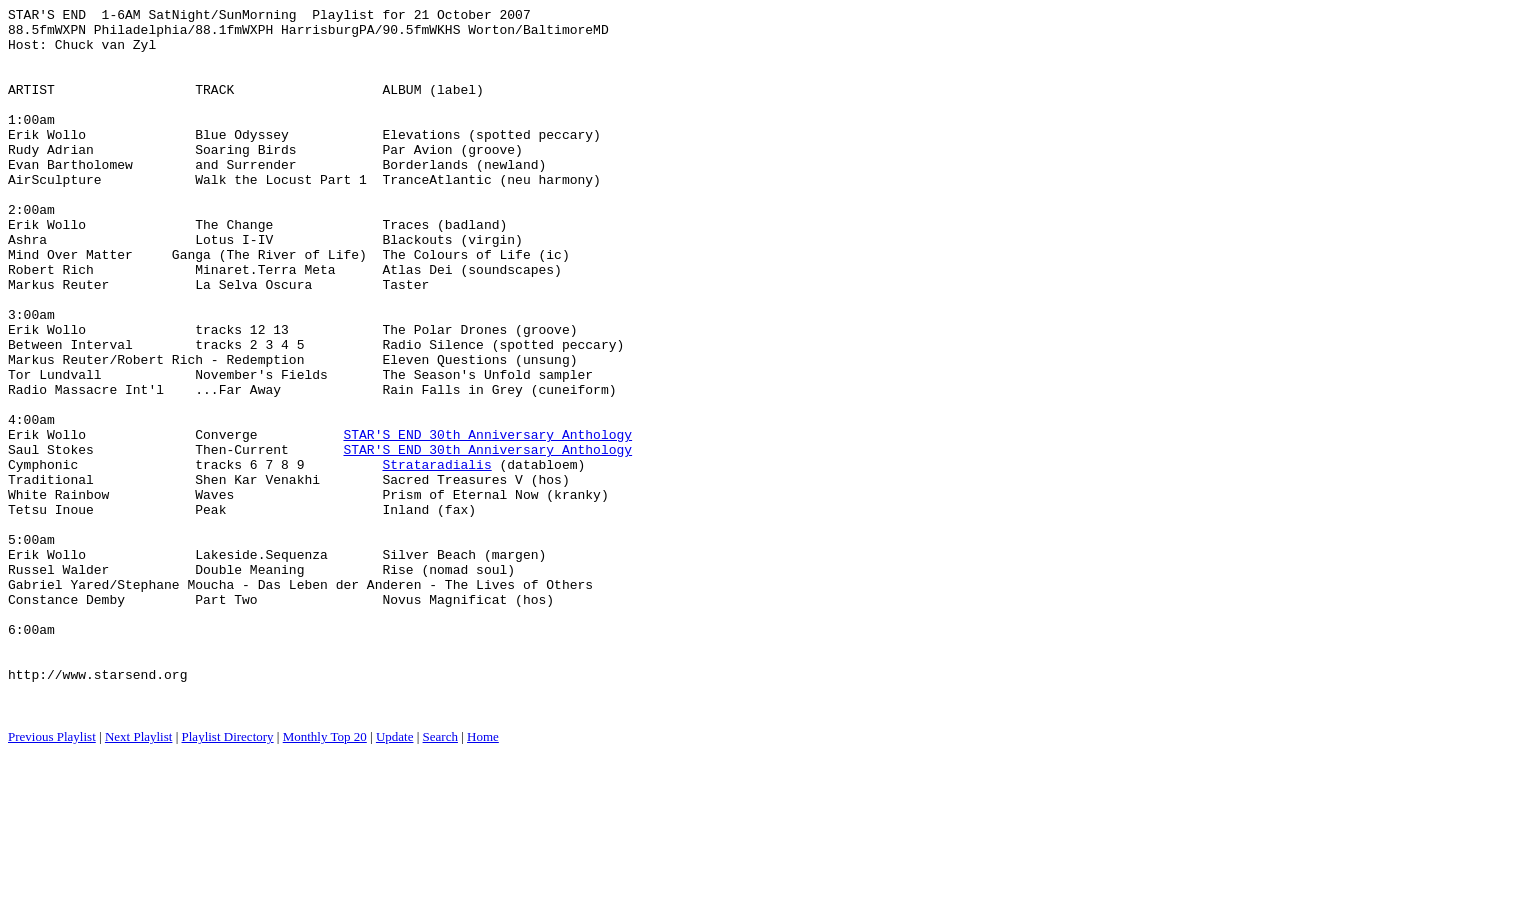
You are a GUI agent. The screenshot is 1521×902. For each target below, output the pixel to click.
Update (395, 877)
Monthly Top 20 (325, 877)
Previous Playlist (52, 877)
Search (440, 877)
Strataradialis (436, 557)
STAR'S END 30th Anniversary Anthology (487, 521)
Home (483, 877)
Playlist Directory (228, 877)
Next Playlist (139, 877)
